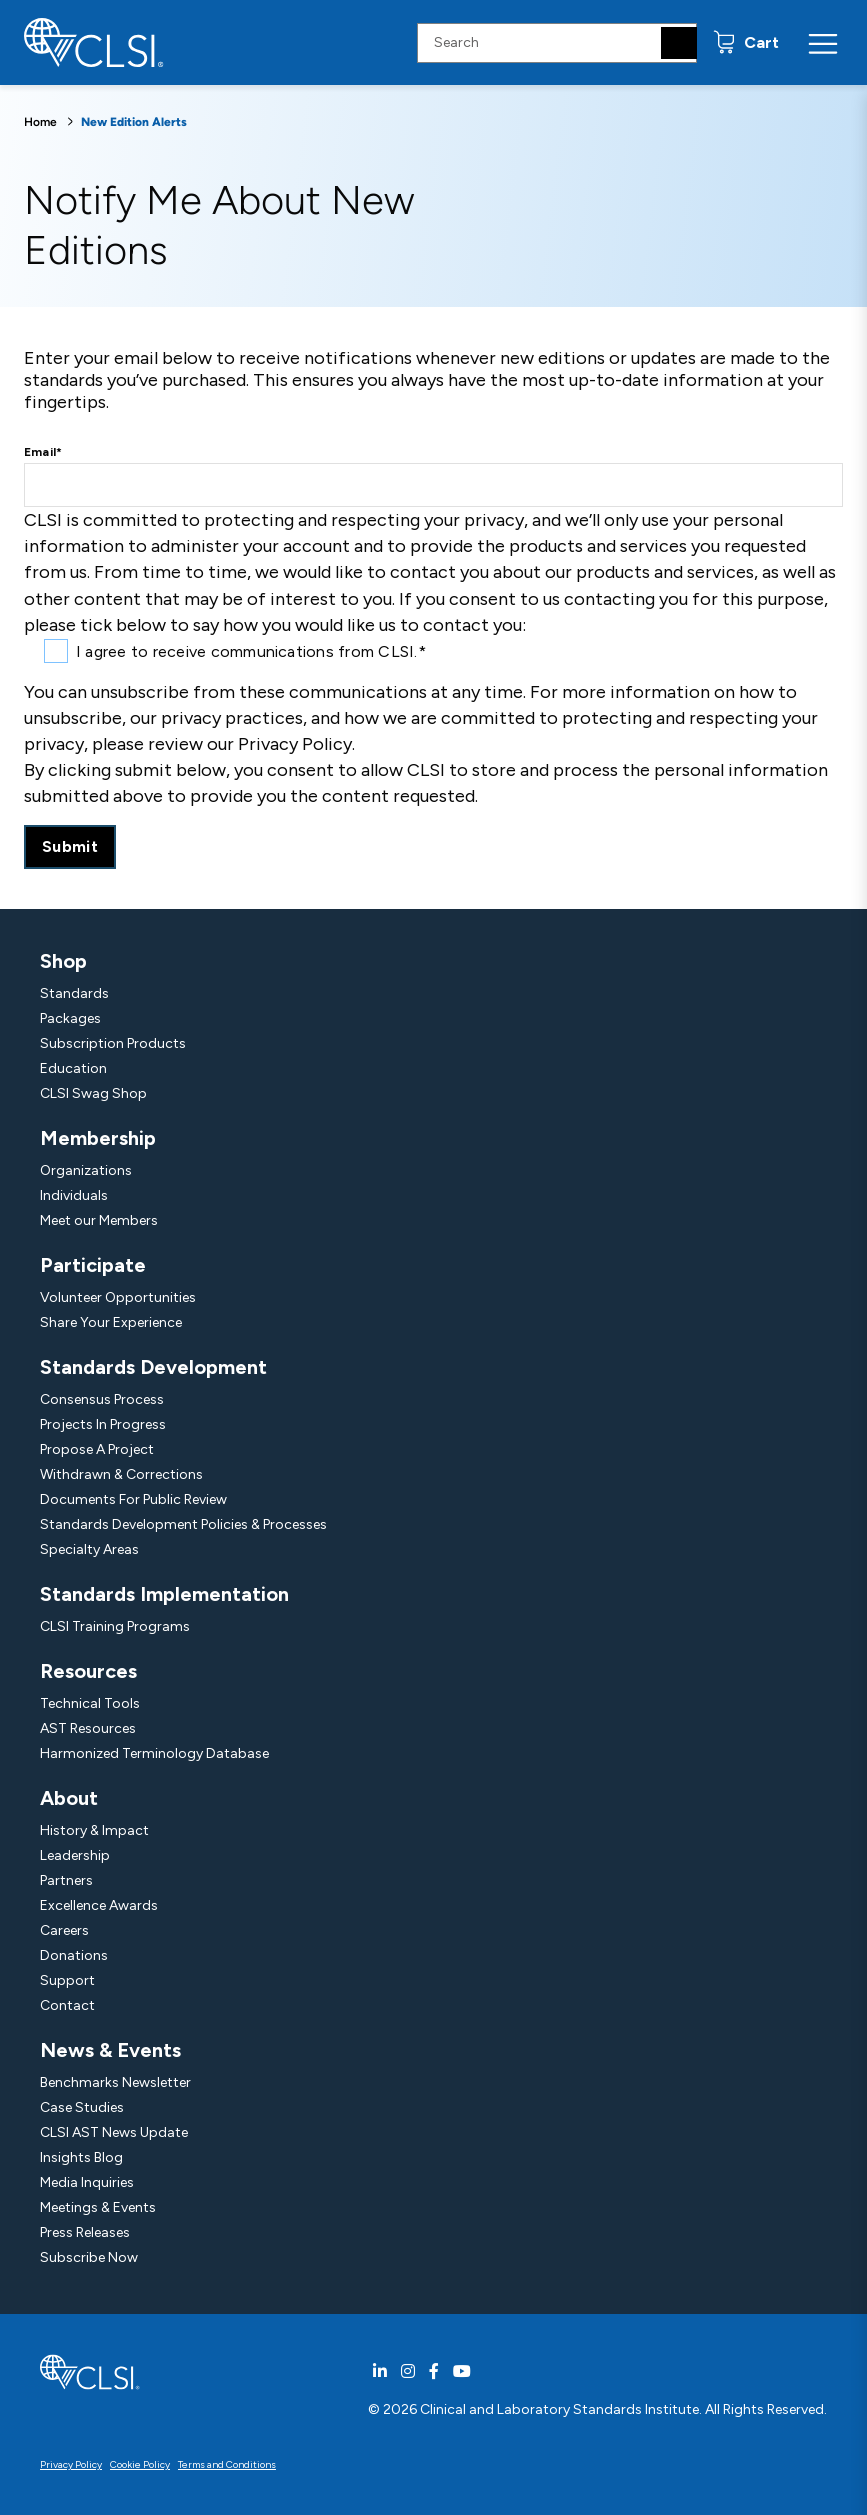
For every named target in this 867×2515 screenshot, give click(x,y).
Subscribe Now (89, 2257)
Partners (66, 1880)
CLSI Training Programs (115, 1626)
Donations (74, 1955)
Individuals (74, 1195)
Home (40, 122)
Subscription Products (113, 1043)
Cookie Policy (140, 2464)
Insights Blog (81, 2157)
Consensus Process (102, 1399)
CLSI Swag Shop (93, 1093)
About (69, 1798)
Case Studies (82, 2107)
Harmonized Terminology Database (154, 1753)
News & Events (110, 2050)
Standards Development (153, 1367)
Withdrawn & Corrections (121, 1474)
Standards (74, 993)
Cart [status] (759, 42)
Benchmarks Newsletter (115, 2082)
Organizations (86, 1170)
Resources (88, 1671)
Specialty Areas (89, 1549)
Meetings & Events (98, 2207)
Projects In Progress (103, 1424)
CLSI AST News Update (114, 2132)
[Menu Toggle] (823, 43)
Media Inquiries (87, 2182)
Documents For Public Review (133, 1499)
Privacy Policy (71, 2464)
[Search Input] (557, 43)
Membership (98, 1138)
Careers (64, 1930)
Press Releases (85, 2232)
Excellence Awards (99, 1905)
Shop (63, 961)
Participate (93, 1265)
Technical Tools (90, 1703)
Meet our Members (99, 1220)
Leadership (75, 1855)
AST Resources (88, 1728)
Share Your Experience (111, 1322)
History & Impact (94, 1830)
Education (73, 1068)
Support (67, 1980)
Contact (67, 2005)
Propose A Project (97, 1449)
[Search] (679, 43)
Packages (70, 1018)
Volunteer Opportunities (118, 1297)
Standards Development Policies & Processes (183, 1524)
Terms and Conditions (227, 2464)
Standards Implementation (164, 1594)
